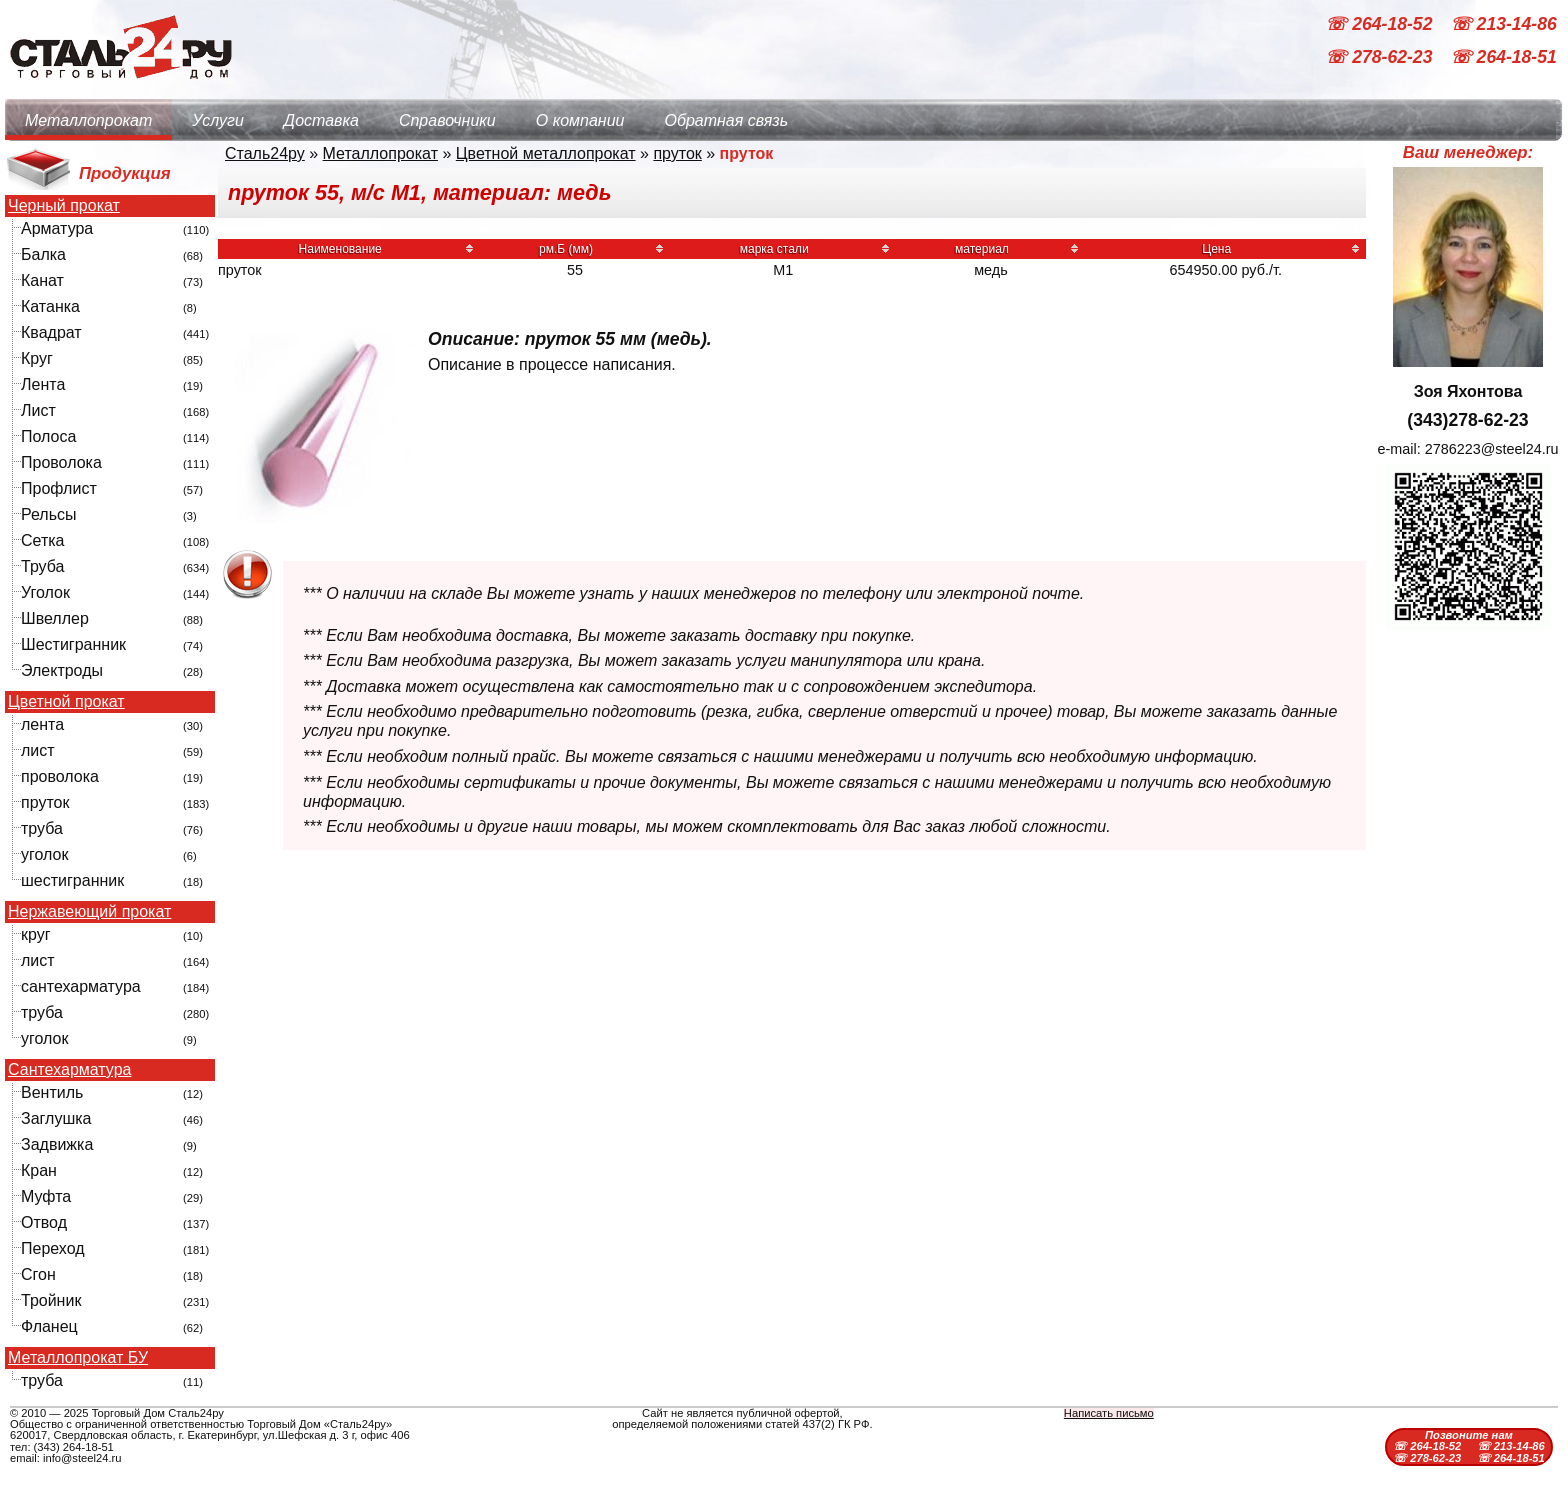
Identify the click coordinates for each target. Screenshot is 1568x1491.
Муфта (46, 1196)
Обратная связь (726, 120)
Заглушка (56, 1118)
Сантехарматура (69, 1070)
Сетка (43, 540)
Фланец (49, 1326)
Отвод (44, 1222)
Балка (43, 254)
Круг (37, 358)
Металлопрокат (88, 120)
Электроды (62, 670)
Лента (43, 384)
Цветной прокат (66, 702)
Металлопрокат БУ (78, 1358)
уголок (44, 854)
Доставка (321, 120)
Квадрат (51, 332)
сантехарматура (81, 986)
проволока (60, 776)
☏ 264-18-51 (1503, 58)
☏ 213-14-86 (1503, 24)
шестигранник (72, 880)
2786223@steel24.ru (1492, 449)
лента (42, 724)
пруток (45, 802)
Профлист (59, 488)
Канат (42, 280)
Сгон (38, 1274)
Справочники (447, 120)
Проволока (61, 462)
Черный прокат (64, 206)
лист (38, 750)
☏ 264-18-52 (1381, 24)
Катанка (50, 306)
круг (36, 934)
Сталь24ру (265, 153)
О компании (580, 120)
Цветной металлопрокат (546, 153)
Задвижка (57, 1144)
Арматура (57, 228)
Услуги (218, 120)
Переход (53, 1248)
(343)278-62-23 (1467, 420)
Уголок (45, 592)
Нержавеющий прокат (89, 912)
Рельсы (49, 514)
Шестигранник (73, 644)
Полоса (48, 436)
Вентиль (52, 1092)
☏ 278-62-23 (1381, 58)
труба (42, 828)
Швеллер (55, 618)
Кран (39, 1170)
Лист (38, 410)
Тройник (51, 1300)
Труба (42, 566)
